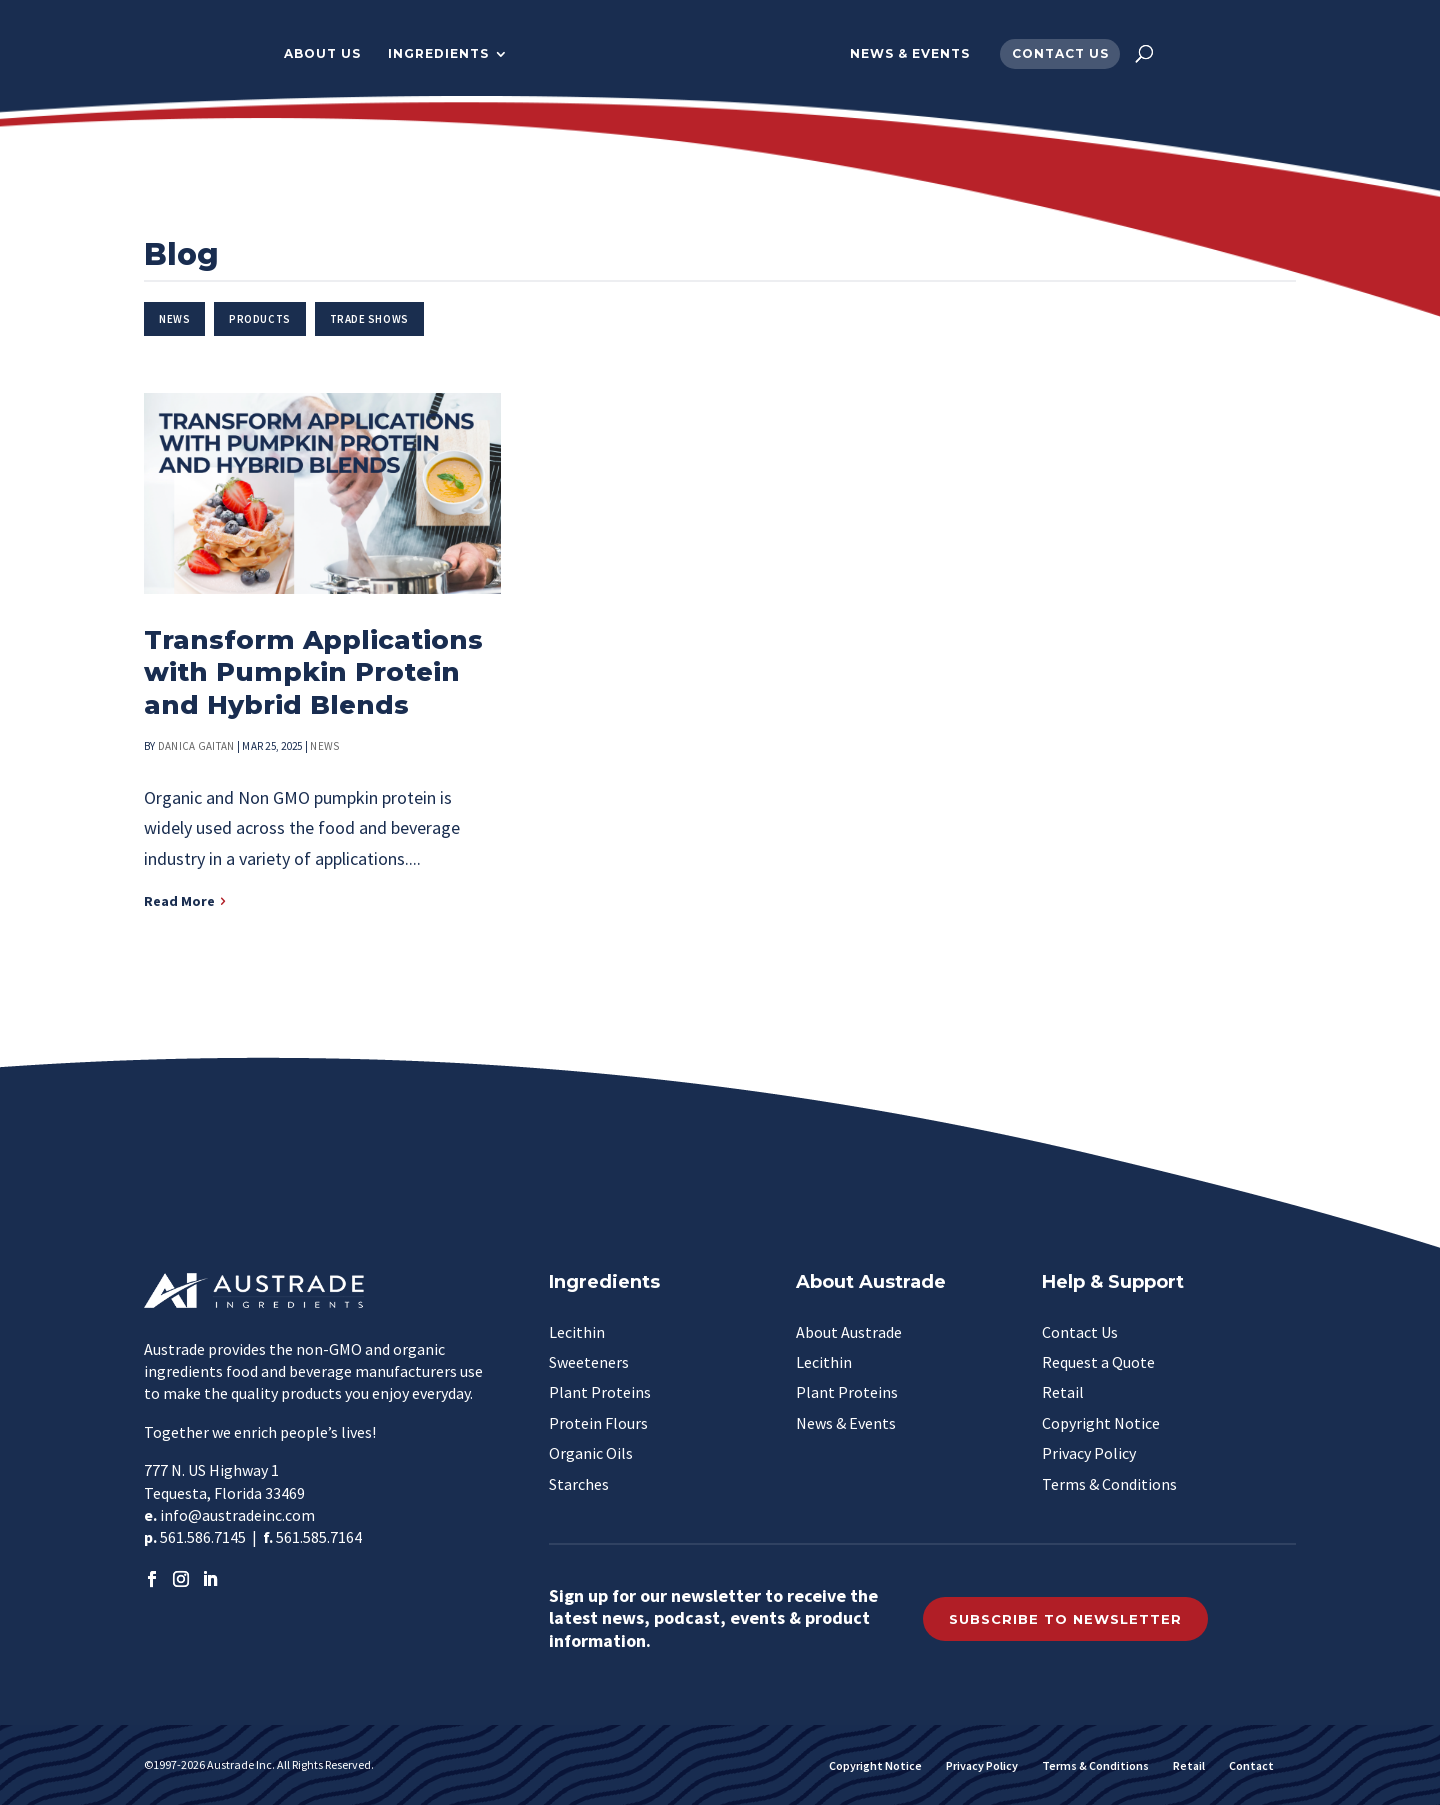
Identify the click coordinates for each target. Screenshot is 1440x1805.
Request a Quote (1098, 1362)
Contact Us (1073, 54)
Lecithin (577, 1332)
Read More (179, 901)
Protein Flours (598, 1423)
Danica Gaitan (196, 746)
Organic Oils (591, 1453)
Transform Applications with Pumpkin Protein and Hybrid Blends (313, 672)
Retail (1063, 1392)
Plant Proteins (600, 1392)
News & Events (923, 54)
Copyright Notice (1101, 1423)
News (174, 319)
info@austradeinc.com (237, 1515)
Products (259, 319)
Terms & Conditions (1109, 1484)
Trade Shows (369, 319)
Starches (579, 1484)
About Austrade (849, 1332)
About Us (309, 54)
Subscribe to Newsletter (1065, 1619)
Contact (1251, 1765)
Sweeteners (589, 1362)
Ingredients (425, 54)
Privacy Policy (1089, 1453)
